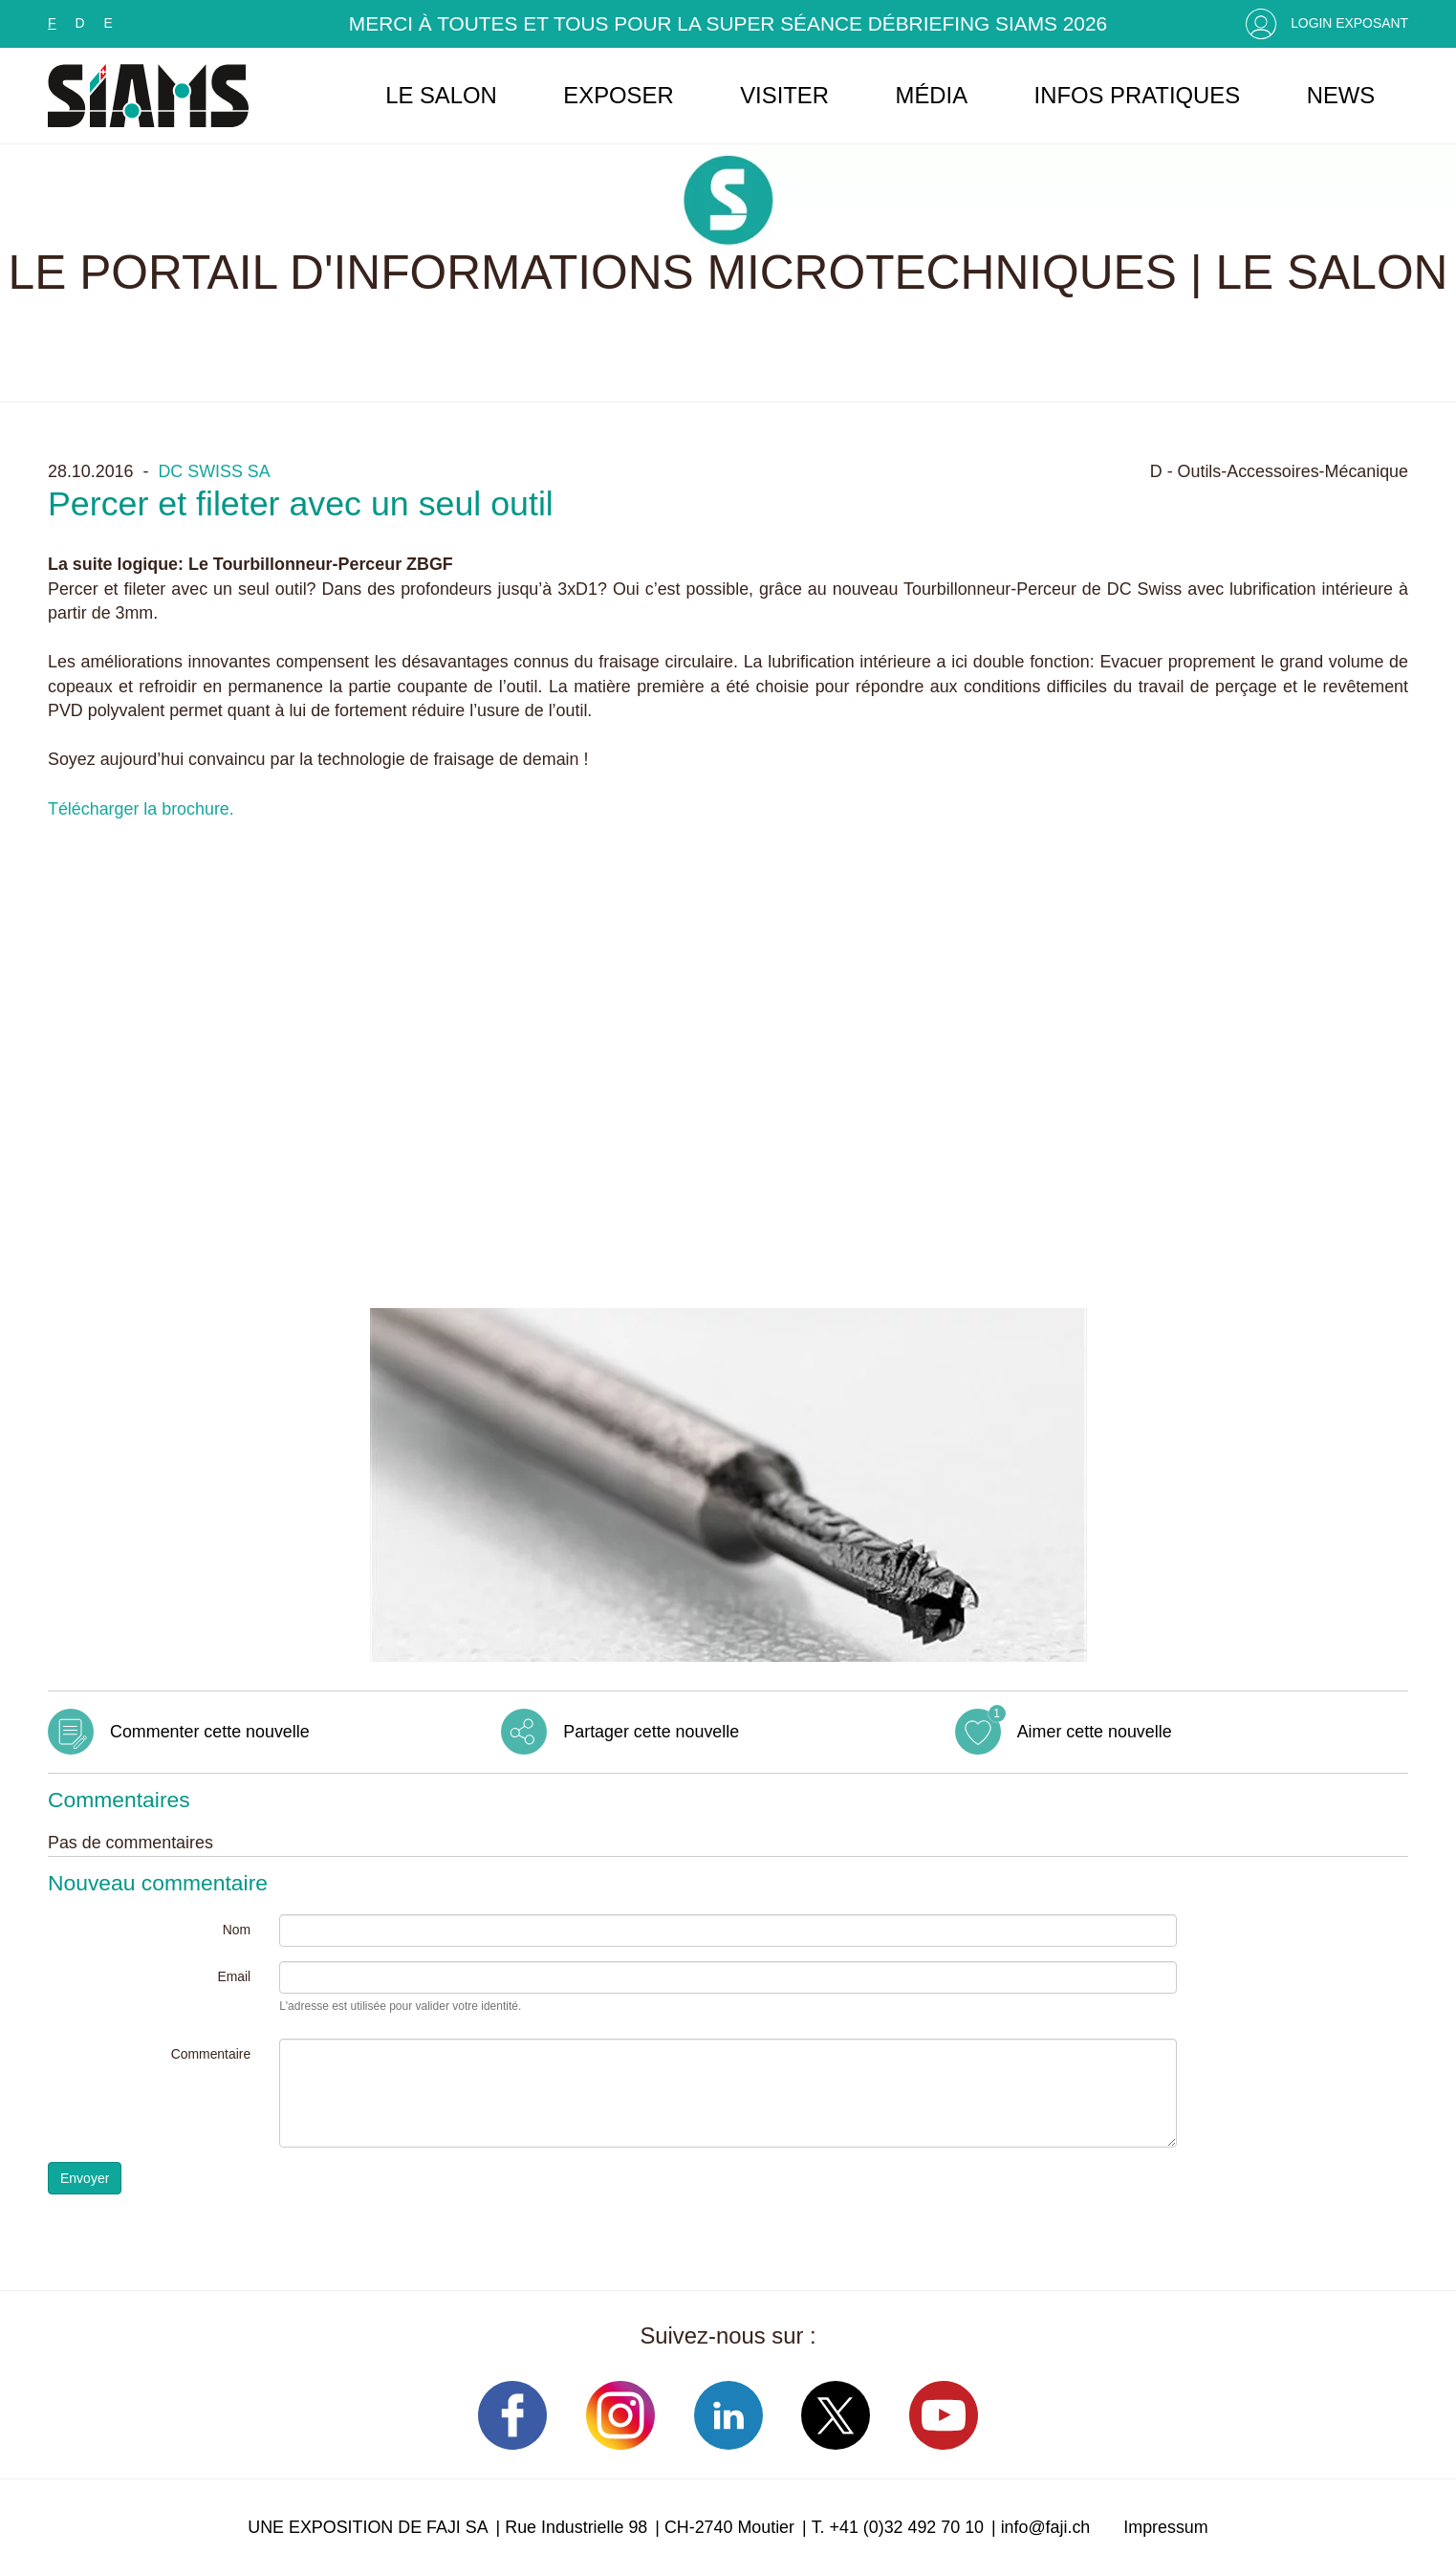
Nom (236, 1929)
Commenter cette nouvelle (210, 1731)
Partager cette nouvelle (651, 1731)
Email (233, 1976)
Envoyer (84, 2178)
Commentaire (210, 2054)
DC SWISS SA (214, 471)
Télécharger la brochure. (141, 808)
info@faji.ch (1046, 2527)
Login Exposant (1349, 23)
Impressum (1165, 2527)
